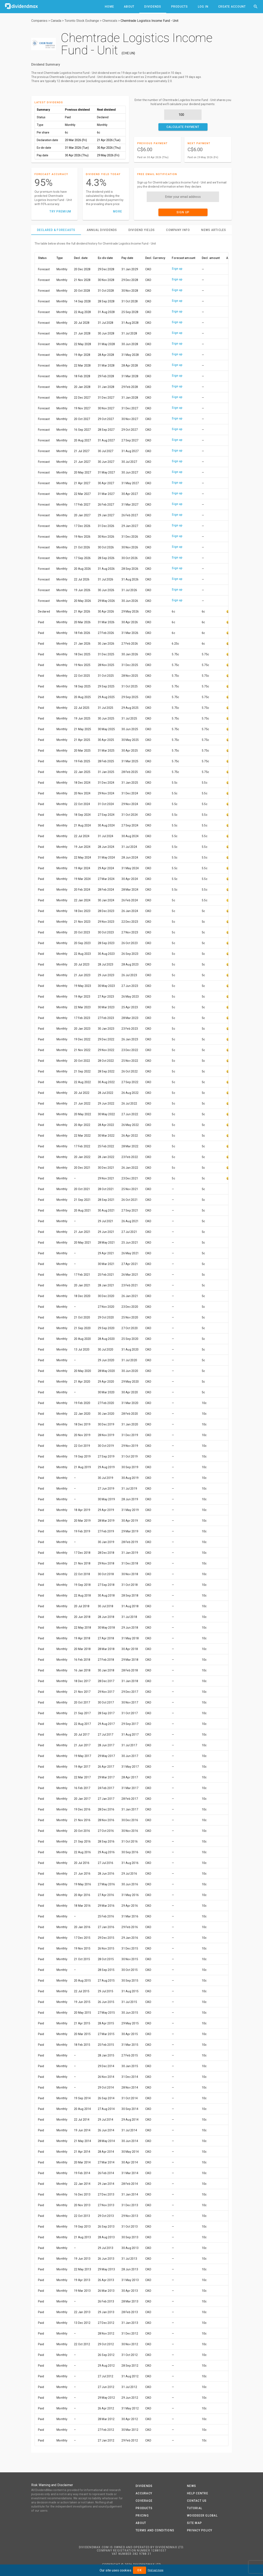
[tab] (109, 6)
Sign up (177, 268)
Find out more (155, 2570)
